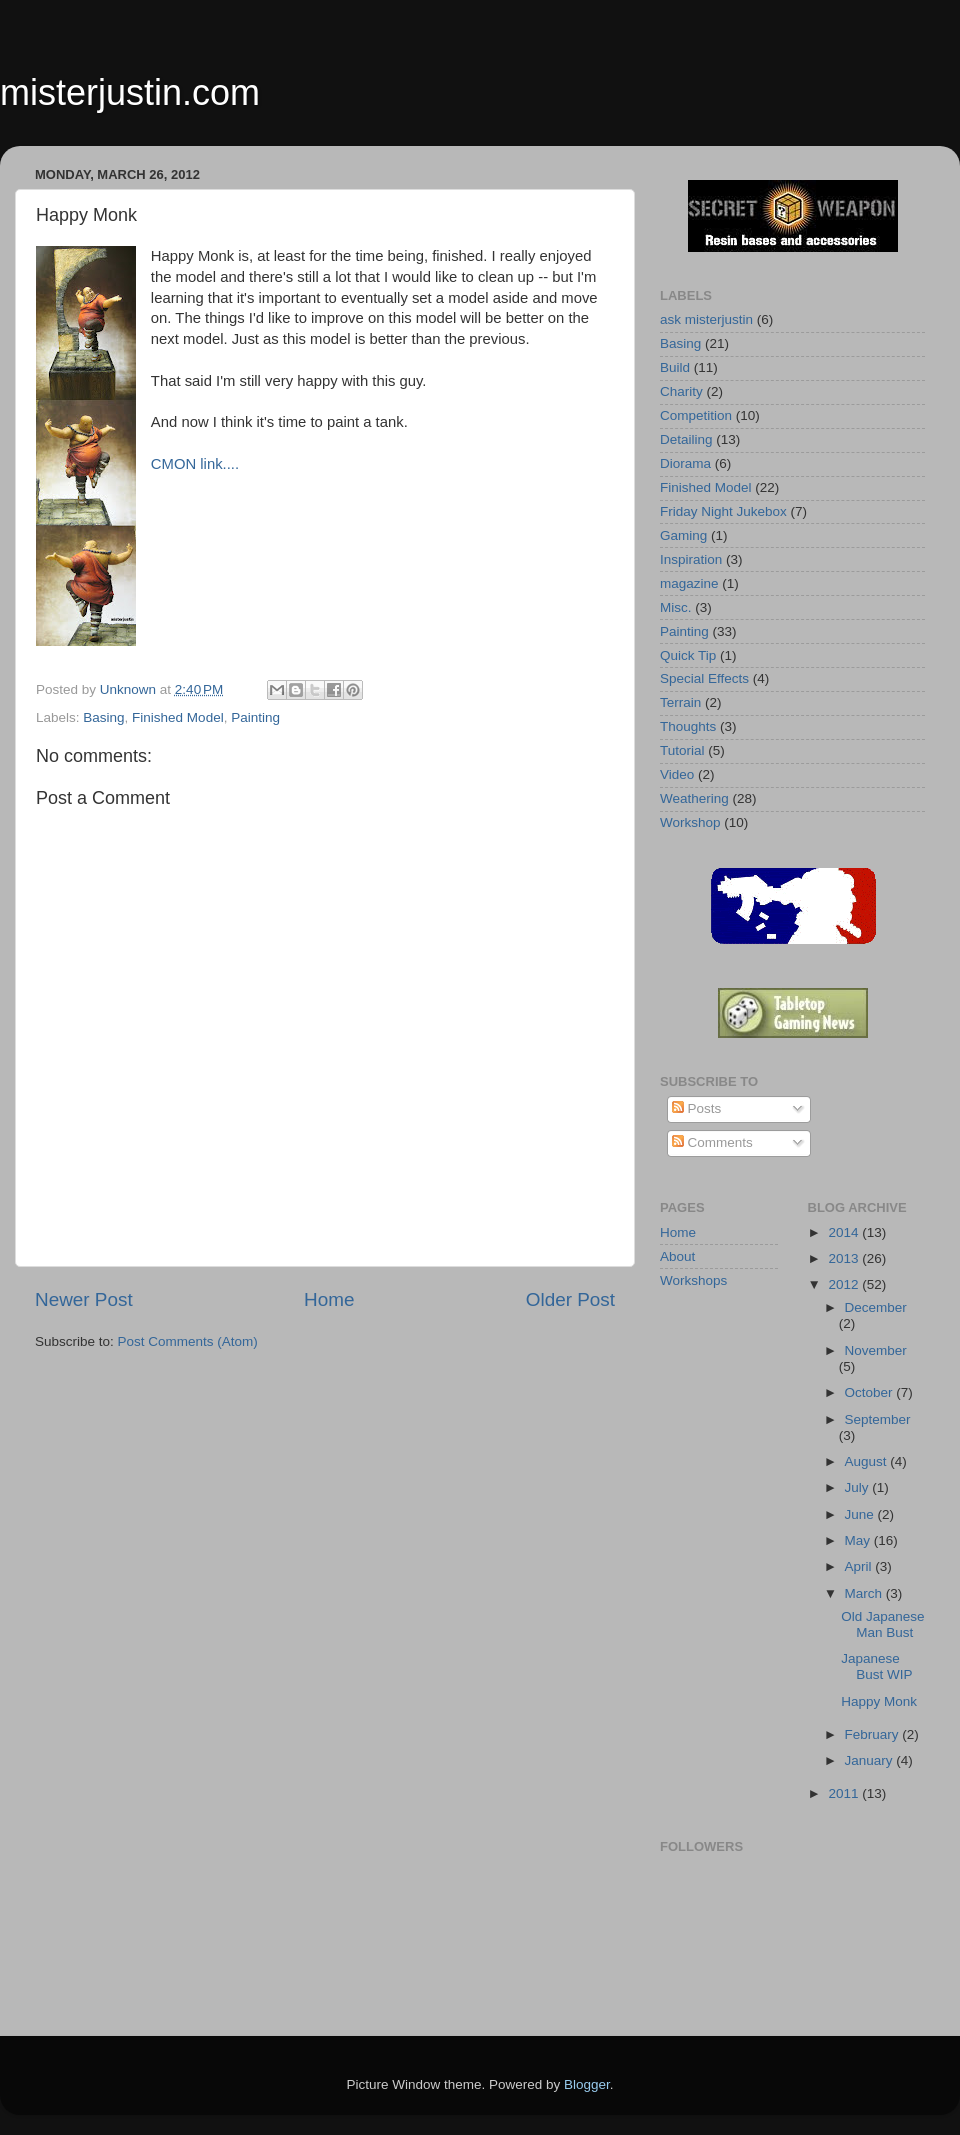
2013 (845, 1258)
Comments (712, 1142)
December (876, 1307)
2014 (845, 1232)
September (878, 1419)
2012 (845, 1284)
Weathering (694, 798)
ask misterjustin (706, 319)
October (871, 1392)
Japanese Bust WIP (876, 1666)
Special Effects (704, 678)
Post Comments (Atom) (188, 1341)
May (859, 1540)
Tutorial (682, 750)
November (876, 1350)
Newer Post (84, 1299)
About (677, 1256)
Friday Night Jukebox (723, 511)
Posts (697, 1108)
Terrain (680, 702)
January (871, 1760)
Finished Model (178, 717)
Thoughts (688, 726)
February (874, 1734)
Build (675, 367)
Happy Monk (879, 1701)
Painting (255, 717)
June (861, 1514)
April (860, 1566)
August (868, 1461)
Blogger (587, 2084)
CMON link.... (195, 464)
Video (677, 774)
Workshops (693, 1280)
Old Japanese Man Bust (882, 1624)
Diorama (685, 463)
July (859, 1487)
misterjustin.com (130, 92)
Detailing (686, 439)
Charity (681, 391)
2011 (845, 1793)
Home (329, 1299)
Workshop (690, 822)
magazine (689, 583)
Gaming (683, 535)
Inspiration (691, 559)
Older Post (570, 1299)
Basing (103, 717)
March (865, 1593)
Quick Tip (688, 655)
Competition (696, 415)
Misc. (676, 607)
